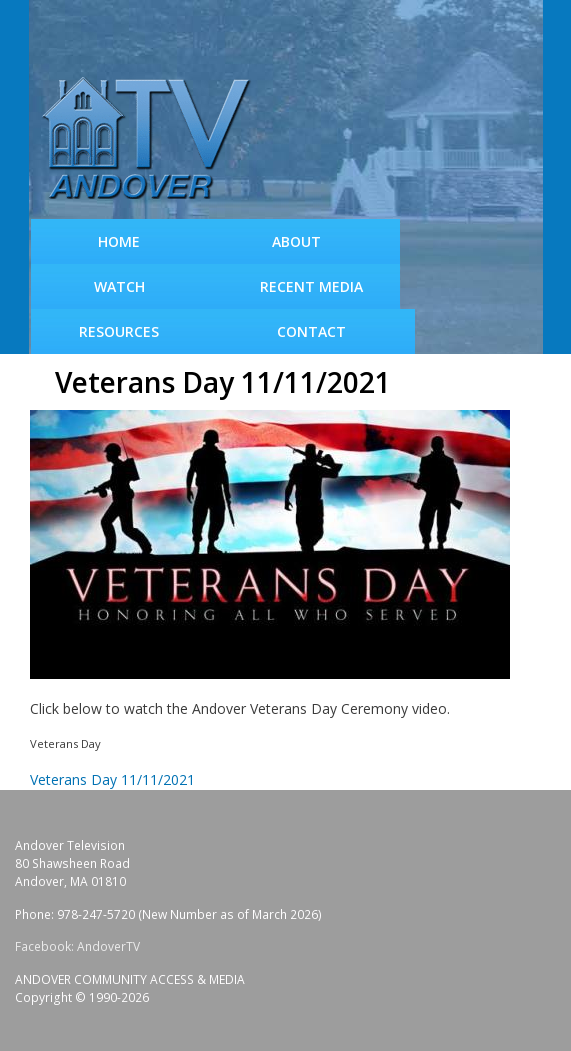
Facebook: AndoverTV (77, 946)
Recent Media (311, 286)
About (296, 241)
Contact (311, 331)
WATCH (119, 286)
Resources (119, 331)
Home (119, 241)
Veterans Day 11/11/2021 (112, 779)
